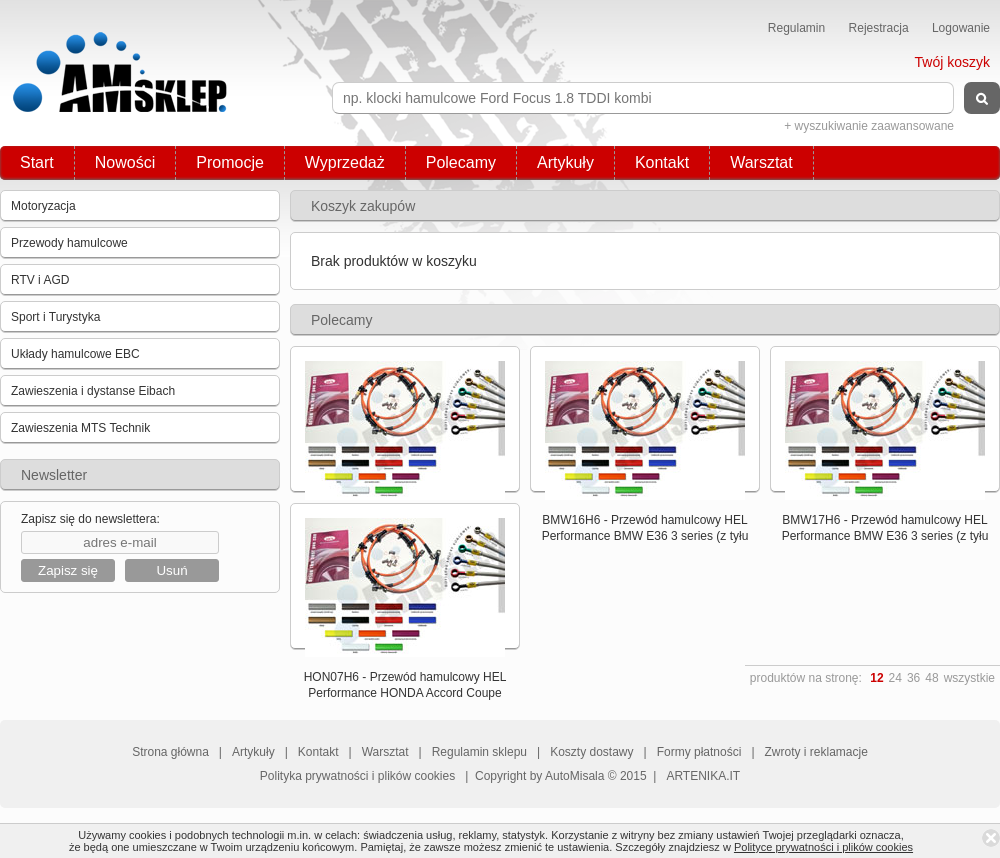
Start (37, 162)
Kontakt (662, 162)
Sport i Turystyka (55, 317)
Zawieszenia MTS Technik (80, 428)
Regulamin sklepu (479, 752)
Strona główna (170, 752)
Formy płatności (699, 752)
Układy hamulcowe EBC (75, 354)
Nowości (125, 162)
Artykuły (565, 162)
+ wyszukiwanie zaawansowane (869, 126)
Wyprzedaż (345, 162)
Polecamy (461, 162)
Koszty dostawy (591, 752)
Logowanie (961, 28)
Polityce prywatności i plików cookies (823, 847)
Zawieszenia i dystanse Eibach (93, 391)
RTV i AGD (40, 280)
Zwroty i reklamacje (816, 752)
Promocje (230, 162)
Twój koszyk (952, 62)
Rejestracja (879, 28)
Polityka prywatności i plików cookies (357, 776)
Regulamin (796, 28)
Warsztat (761, 162)
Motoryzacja (43, 206)
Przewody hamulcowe (69, 243)
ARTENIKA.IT (703, 776)
